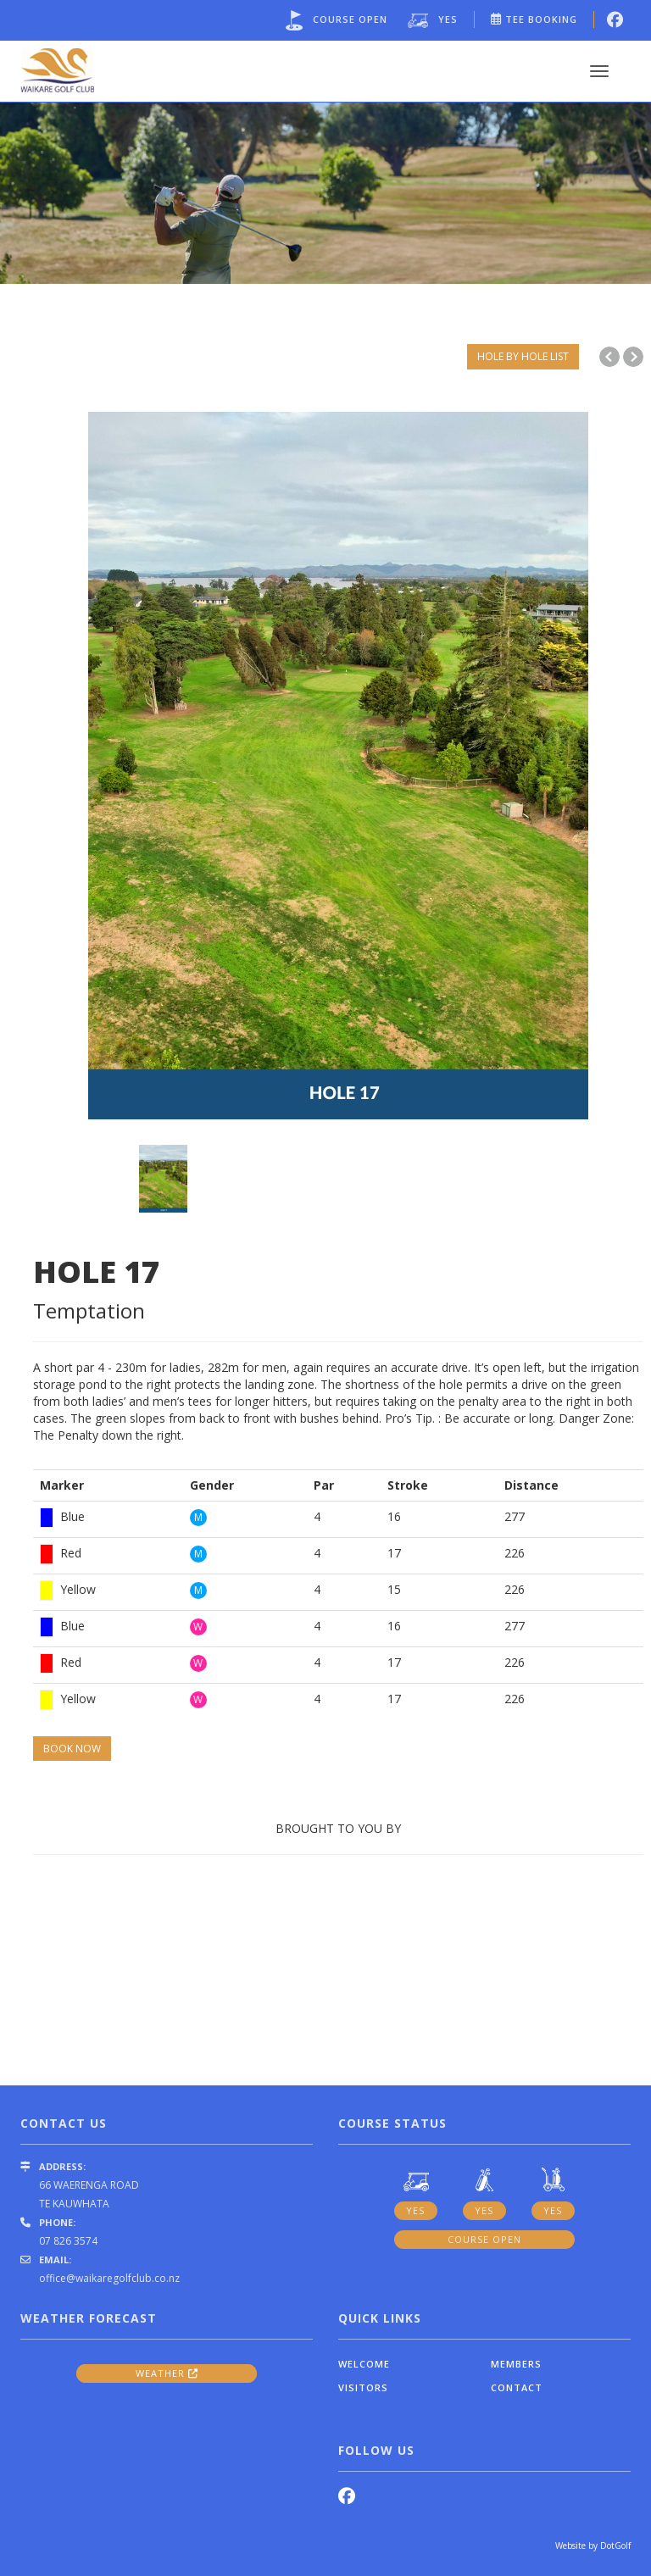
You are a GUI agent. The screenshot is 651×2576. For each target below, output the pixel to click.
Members (516, 2363)
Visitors (363, 2387)
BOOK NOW (72, 1748)
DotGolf (615, 2545)
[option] (325, 190)
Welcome (364, 2363)
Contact (516, 2387)
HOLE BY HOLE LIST (523, 356)
